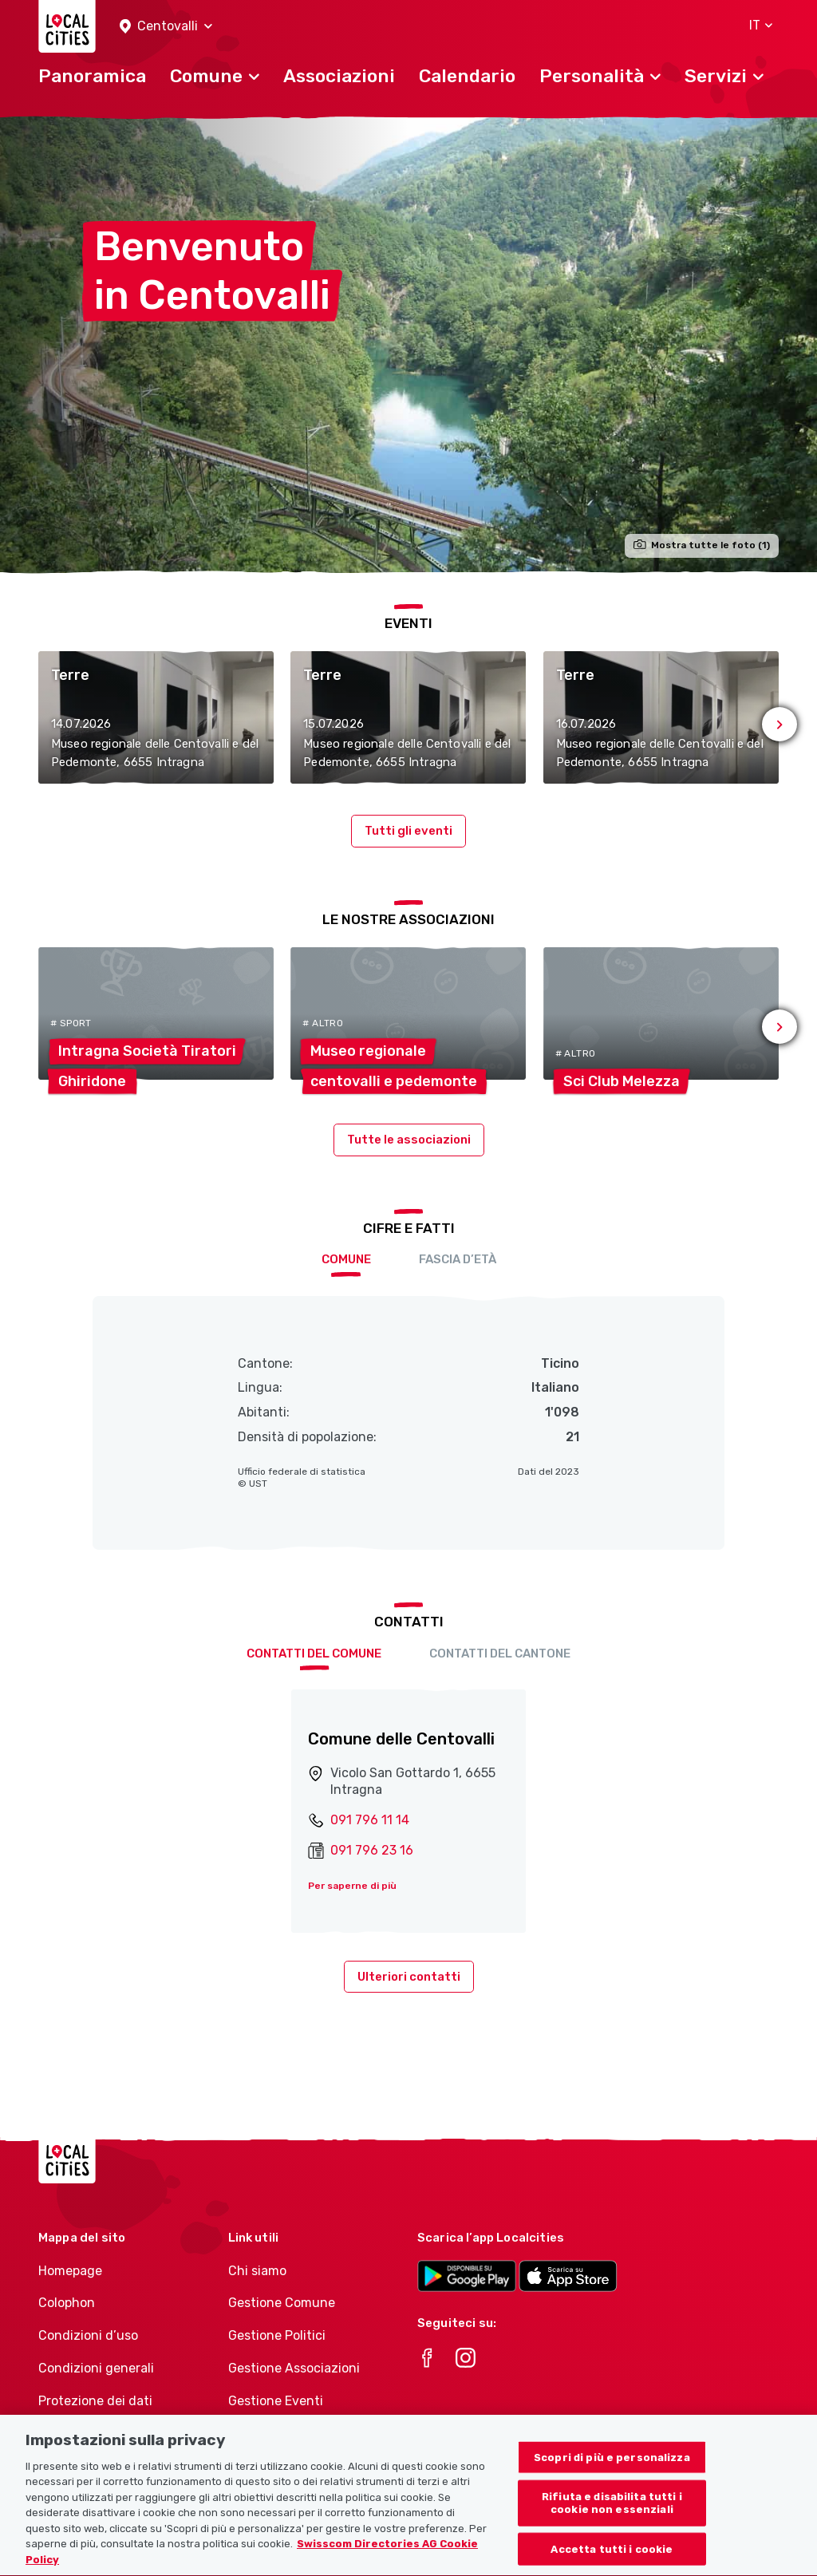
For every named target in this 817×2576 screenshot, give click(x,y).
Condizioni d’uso (88, 2335)
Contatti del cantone (499, 1653)
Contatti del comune (314, 1653)
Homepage (70, 2270)
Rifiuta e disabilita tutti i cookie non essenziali (612, 2523)
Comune (346, 1259)
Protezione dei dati (95, 2400)
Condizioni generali (96, 2368)
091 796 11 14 (369, 1819)
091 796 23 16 (371, 1850)
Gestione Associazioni (294, 2368)
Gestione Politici (277, 2335)
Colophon (66, 2302)
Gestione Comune (281, 2302)
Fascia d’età (457, 1259)
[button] (166, 26)
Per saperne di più (352, 1885)
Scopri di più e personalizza (612, 2477)
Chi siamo (257, 2270)
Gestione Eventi (275, 2400)
